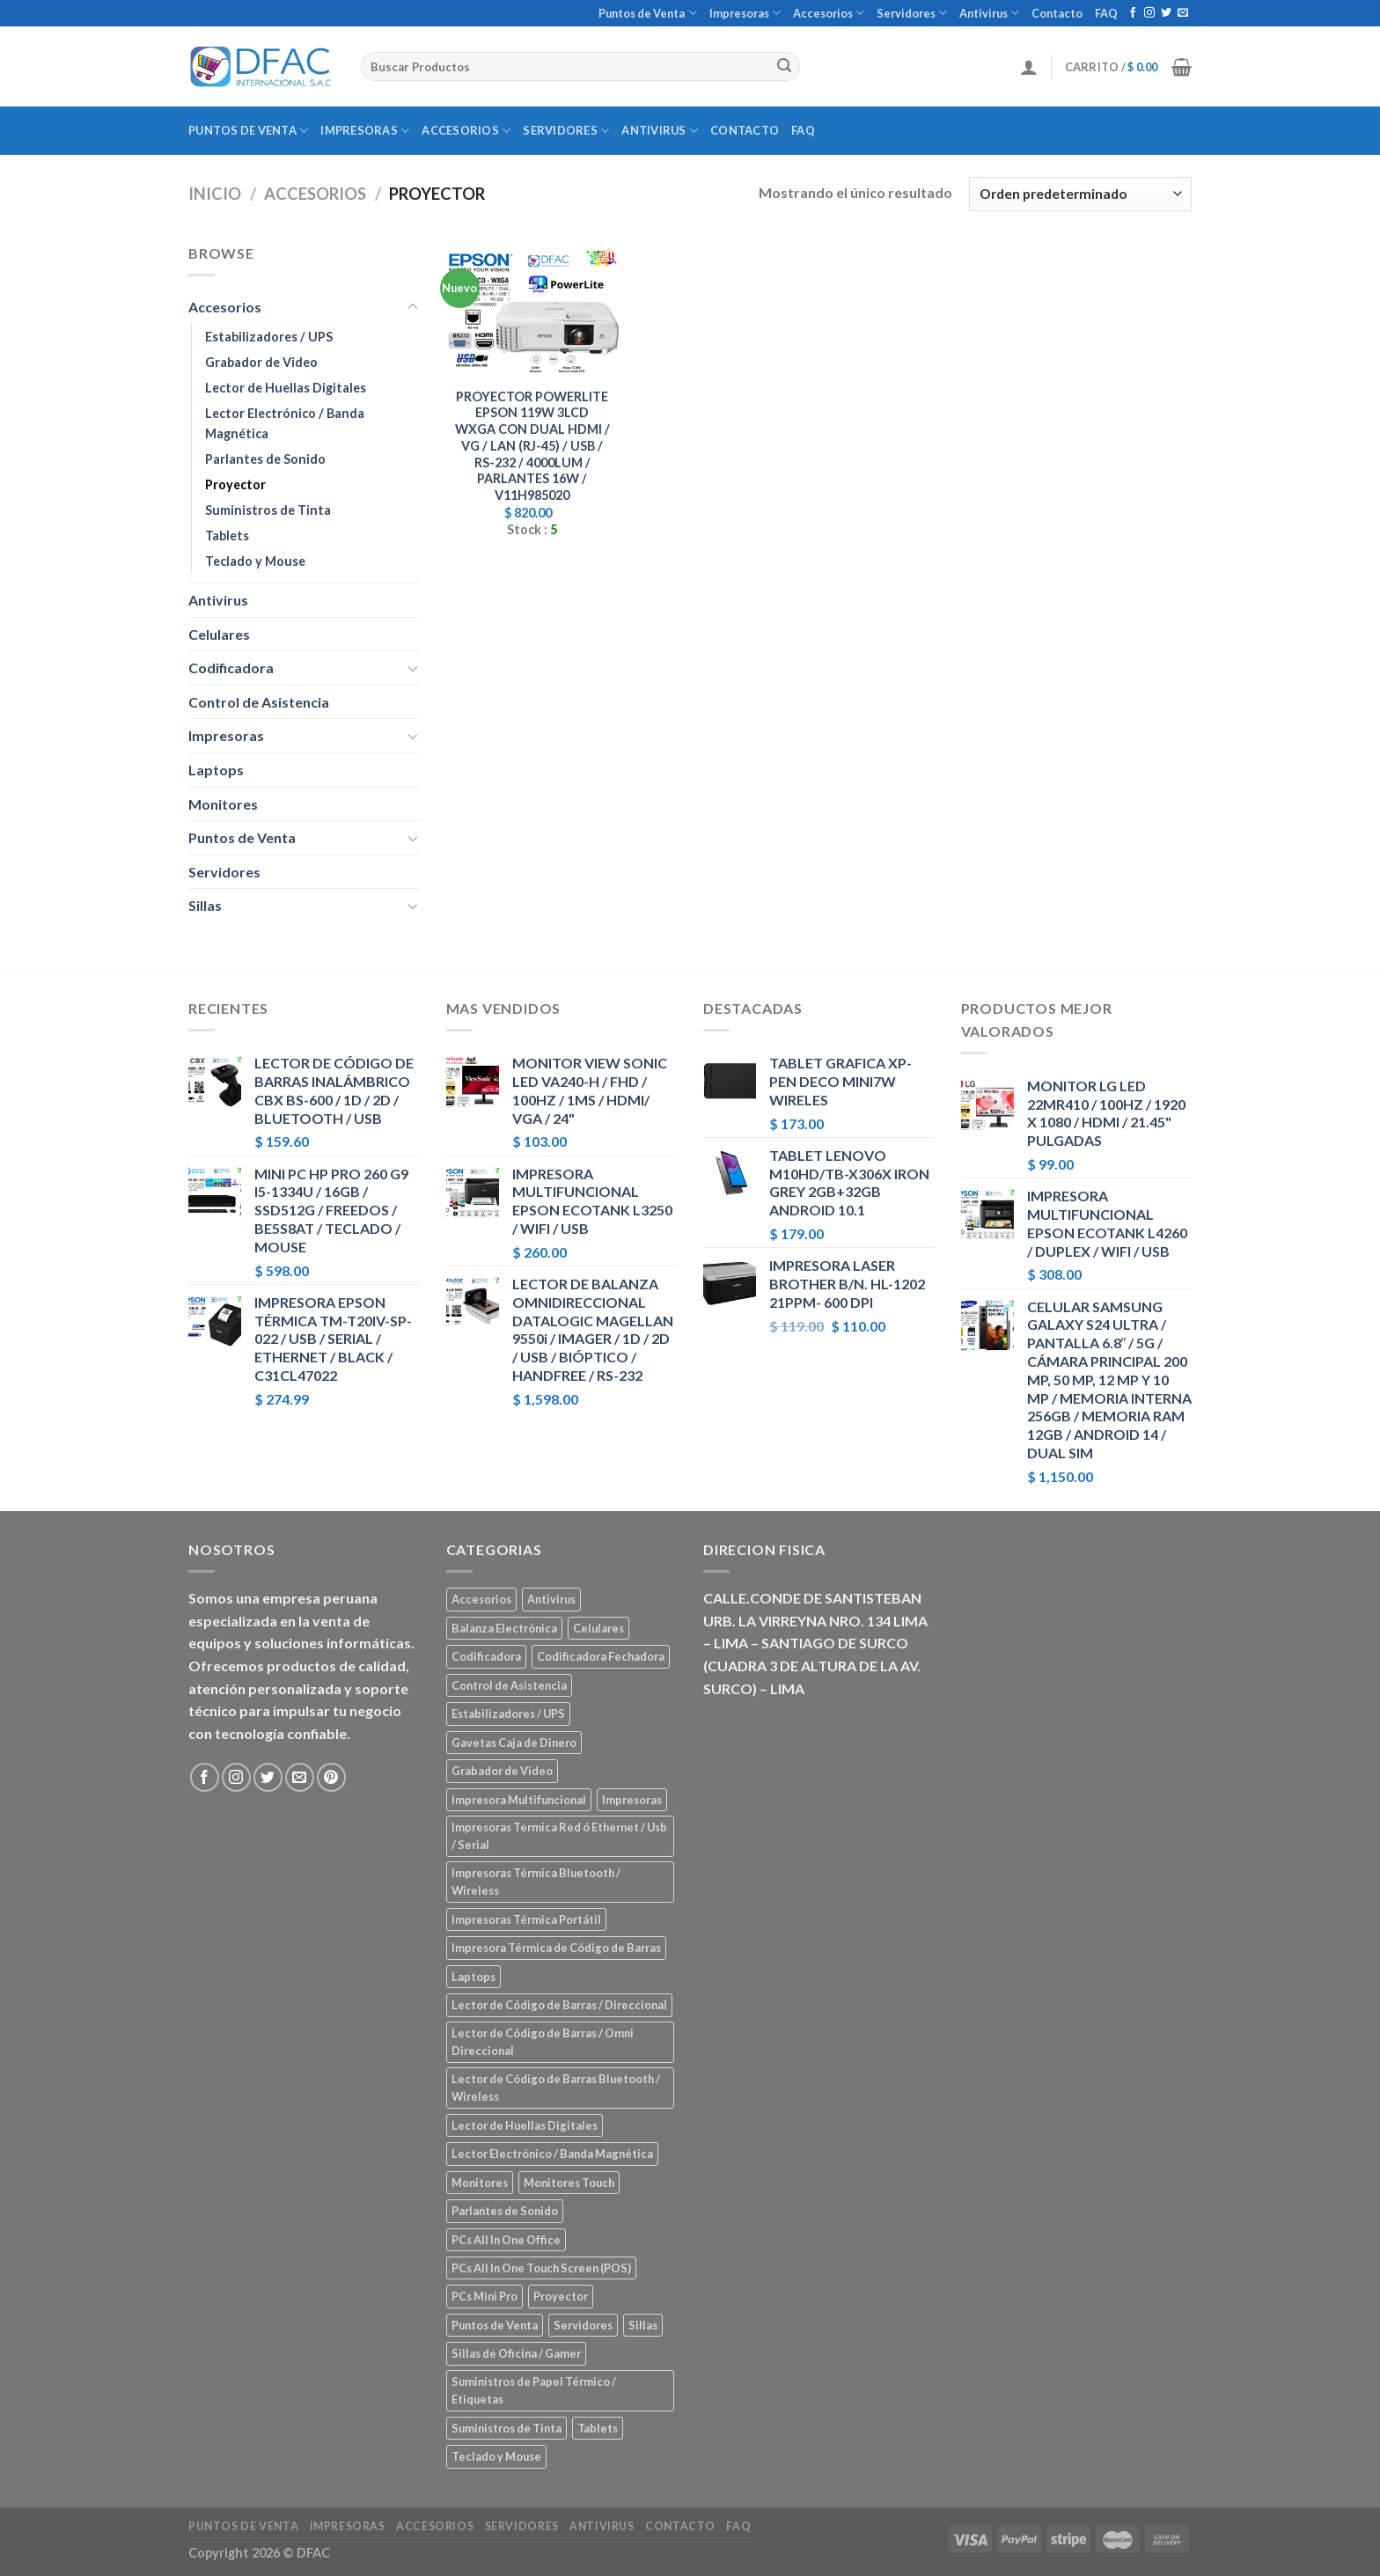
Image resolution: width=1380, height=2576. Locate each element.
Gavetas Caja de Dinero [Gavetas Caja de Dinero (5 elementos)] (513, 1743)
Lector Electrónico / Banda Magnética (284, 423)
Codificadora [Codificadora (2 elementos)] (486, 1656)
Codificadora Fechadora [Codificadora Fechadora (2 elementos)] (600, 1656)
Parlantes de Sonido (265, 458)
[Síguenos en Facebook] (1132, 13)
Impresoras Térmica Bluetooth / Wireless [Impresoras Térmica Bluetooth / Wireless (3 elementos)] (535, 1881)
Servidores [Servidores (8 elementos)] (583, 2325)
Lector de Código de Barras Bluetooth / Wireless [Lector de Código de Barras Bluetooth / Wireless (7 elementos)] (555, 2087)
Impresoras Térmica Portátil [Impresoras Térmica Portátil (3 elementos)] (526, 1919)
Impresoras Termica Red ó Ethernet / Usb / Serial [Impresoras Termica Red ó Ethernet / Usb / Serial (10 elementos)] (559, 1836)
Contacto (1057, 13)
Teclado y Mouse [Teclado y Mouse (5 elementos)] (496, 2456)
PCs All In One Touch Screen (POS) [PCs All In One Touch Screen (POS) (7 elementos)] (541, 2268)
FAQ (1106, 13)
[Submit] (784, 67)
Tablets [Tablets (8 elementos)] (597, 2428)
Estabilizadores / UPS (269, 336)
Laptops (216, 769)
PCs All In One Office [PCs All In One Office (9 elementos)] (506, 2240)
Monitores (223, 804)
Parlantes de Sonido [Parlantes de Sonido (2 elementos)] (504, 2211)
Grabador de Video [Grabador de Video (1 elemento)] (502, 1771)
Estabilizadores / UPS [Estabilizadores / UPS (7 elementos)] (508, 1713)
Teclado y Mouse (255, 561)
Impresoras (745, 12)
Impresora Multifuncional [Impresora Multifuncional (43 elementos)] (518, 1800)
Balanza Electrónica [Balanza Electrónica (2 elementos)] (504, 1628)
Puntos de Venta (647, 12)
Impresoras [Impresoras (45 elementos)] (632, 1800)
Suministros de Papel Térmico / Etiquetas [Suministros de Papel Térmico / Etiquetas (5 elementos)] (533, 2390)
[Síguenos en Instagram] (1149, 13)
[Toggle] (413, 307)
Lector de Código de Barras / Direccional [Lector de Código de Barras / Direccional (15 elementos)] (559, 2005)
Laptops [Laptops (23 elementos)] (473, 1977)
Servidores (912, 12)
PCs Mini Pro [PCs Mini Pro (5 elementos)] (484, 2296)
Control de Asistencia (258, 702)
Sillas (205, 905)
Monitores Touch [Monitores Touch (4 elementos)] (569, 2183)
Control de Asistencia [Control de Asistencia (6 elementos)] (509, 1685)
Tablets (227, 535)
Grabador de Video (261, 362)
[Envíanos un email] (1183, 13)
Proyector (235, 484)
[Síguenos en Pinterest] (331, 1777)
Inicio (214, 193)
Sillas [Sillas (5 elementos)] (642, 2325)
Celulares (219, 634)
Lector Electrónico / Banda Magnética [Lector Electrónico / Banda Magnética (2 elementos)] (552, 2154)
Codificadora (231, 667)
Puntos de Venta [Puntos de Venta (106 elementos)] (494, 2325)
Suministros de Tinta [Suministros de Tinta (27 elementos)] (506, 2428)
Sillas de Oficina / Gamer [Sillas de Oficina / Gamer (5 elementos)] (516, 2353)
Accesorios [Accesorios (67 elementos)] (481, 1599)
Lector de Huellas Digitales (285, 387)
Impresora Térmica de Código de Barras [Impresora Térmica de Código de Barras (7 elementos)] (556, 1948)
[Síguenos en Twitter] (1166, 13)
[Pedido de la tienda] (1080, 194)
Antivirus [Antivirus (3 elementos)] (551, 1599)
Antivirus (989, 12)
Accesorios (828, 12)
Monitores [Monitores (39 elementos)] (479, 2183)
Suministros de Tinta (268, 510)
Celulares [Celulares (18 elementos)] (598, 1628)
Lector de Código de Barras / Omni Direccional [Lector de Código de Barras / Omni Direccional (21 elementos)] (542, 2042)
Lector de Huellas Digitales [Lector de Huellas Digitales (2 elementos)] (524, 2125)
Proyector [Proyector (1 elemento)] (560, 2296)
